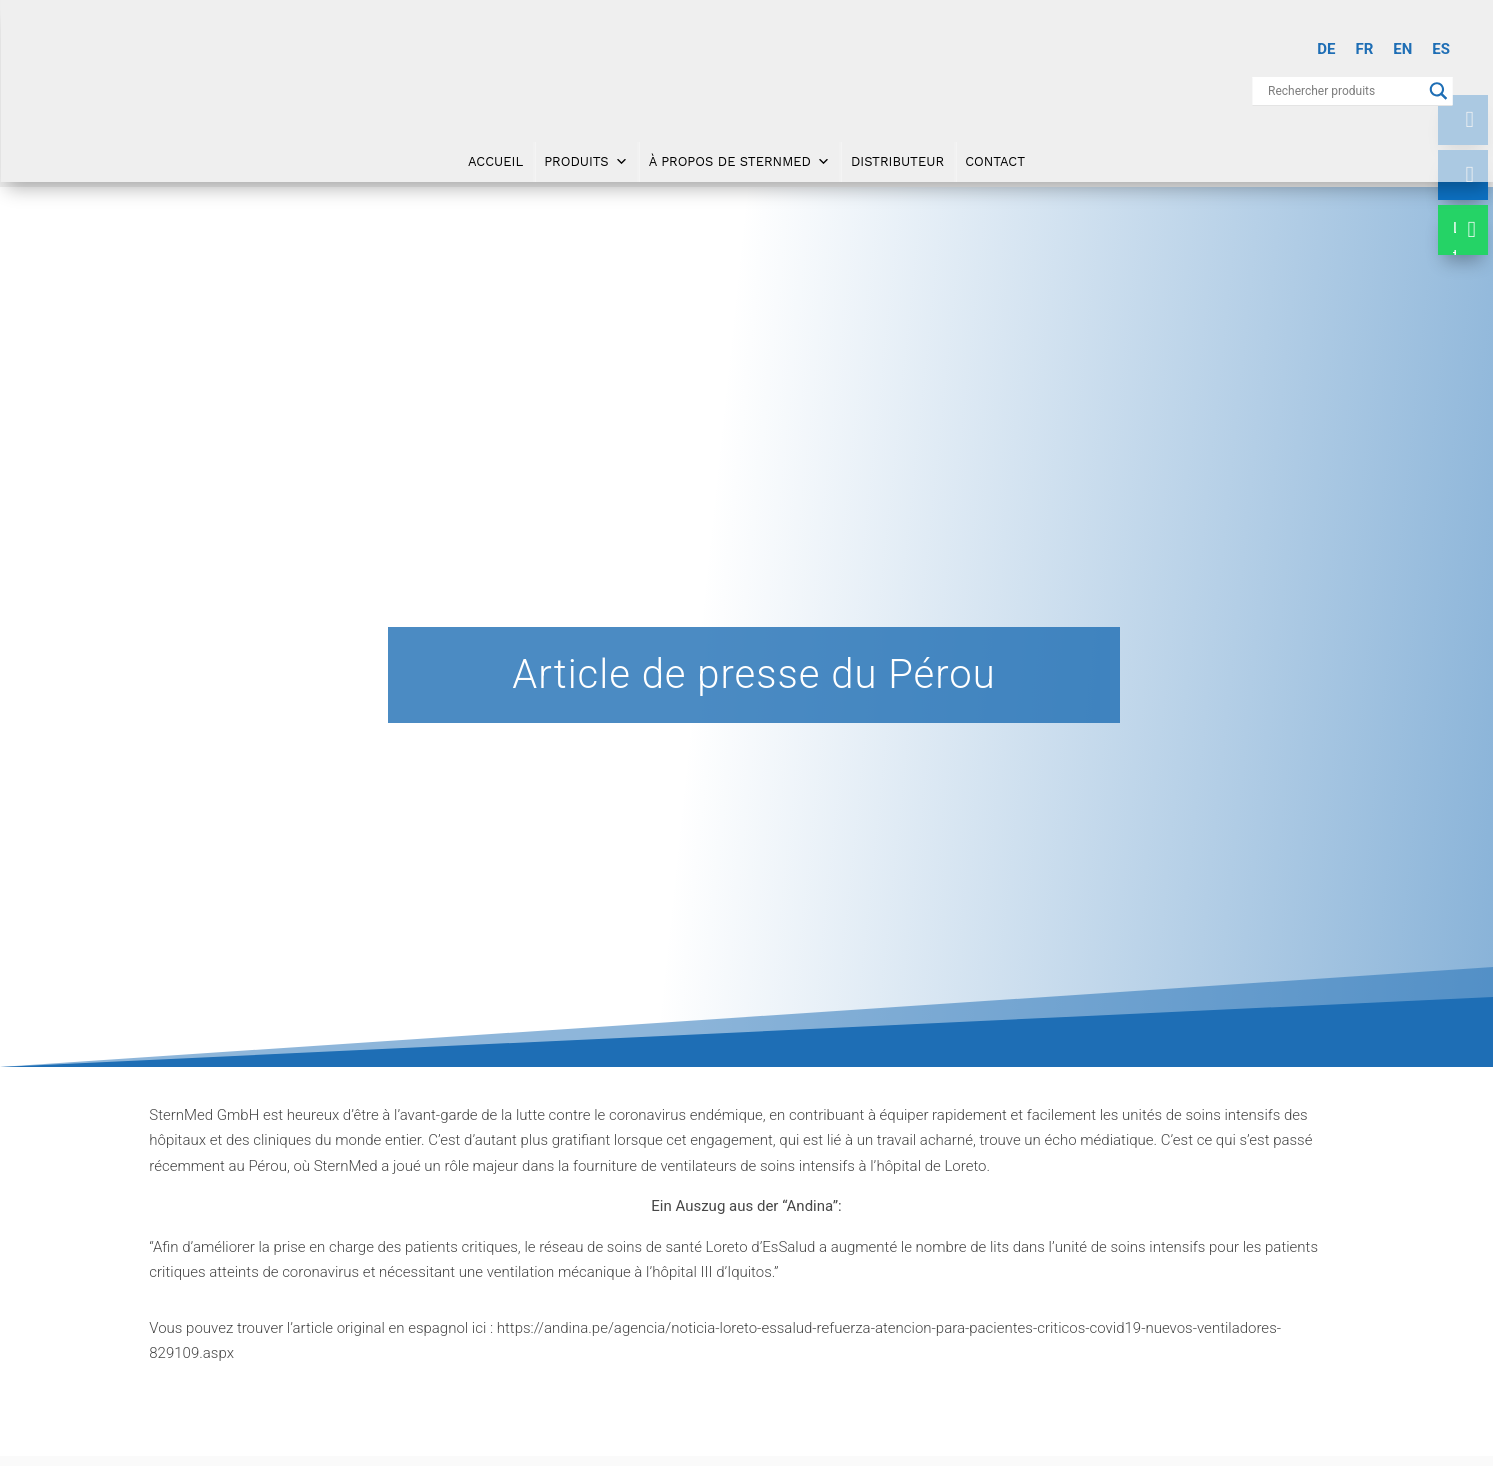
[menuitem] (1326, 49)
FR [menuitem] (1364, 49)
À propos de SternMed (739, 162)
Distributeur (897, 161)
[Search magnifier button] (1439, 91)
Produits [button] (585, 162)
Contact (995, 161)
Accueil (495, 161)
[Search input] (1344, 91)
